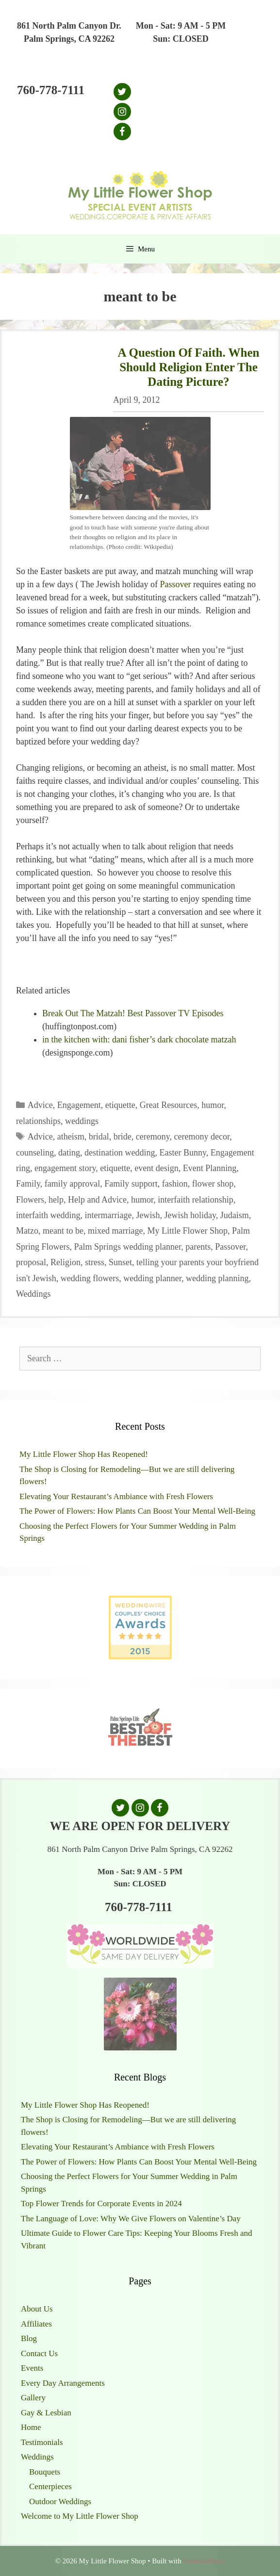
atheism (70, 1136)
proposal (31, 1262)
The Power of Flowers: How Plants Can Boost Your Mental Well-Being (137, 1511)
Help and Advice (97, 1200)
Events (32, 2368)
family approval (72, 1184)
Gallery (33, 2397)
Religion (65, 1262)
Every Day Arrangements (63, 2383)
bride (123, 1136)
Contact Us (39, 2353)
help (56, 1200)
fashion (175, 1184)
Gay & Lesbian (46, 2412)
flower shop (212, 1184)
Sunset (120, 1262)
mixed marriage (115, 1231)
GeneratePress (204, 2561)
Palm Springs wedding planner (127, 1247)
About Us (37, 2308)
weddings (82, 1121)
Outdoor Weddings (60, 2501)
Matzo (27, 1231)
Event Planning (210, 1168)
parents (198, 1247)
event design (156, 1168)
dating (69, 1152)
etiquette (120, 1105)
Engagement (79, 1105)
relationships (38, 1121)
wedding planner (152, 1278)
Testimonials (42, 2442)
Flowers (30, 1200)
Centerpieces (50, 2486)
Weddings (33, 1294)
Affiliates (36, 2323)
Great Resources (168, 1105)
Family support (131, 1184)
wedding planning (217, 1278)
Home (31, 2427)
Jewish (148, 1215)
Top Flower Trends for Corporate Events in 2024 (101, 2203)
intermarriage (108, 1215)
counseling (35, 1152)
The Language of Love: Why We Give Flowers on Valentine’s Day (131, 2218)
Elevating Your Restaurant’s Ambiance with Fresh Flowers (116, 1496)
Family (28, 1184)
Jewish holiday (189, 1215)
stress (94, 1262)
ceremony (153, 1136)
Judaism (234, 1215)
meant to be (63, 1231)
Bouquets (44, 2472)
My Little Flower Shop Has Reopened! (83, 1454)
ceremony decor (202, 1136)
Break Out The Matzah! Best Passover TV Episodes (132, 1013)
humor (212, 1105)
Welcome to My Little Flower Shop (79, 2516)
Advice (40, 1105)
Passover (175, 584)
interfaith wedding (48, 1215)
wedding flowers (90, 1278)
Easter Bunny (182, 1152)
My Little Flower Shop (187, 1231)
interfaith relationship (195, 1200)
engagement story (65, 1168)
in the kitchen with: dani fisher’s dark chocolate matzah (139, 1039)
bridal (99, 1136)
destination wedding (119, 1152)
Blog (29, 2338)
